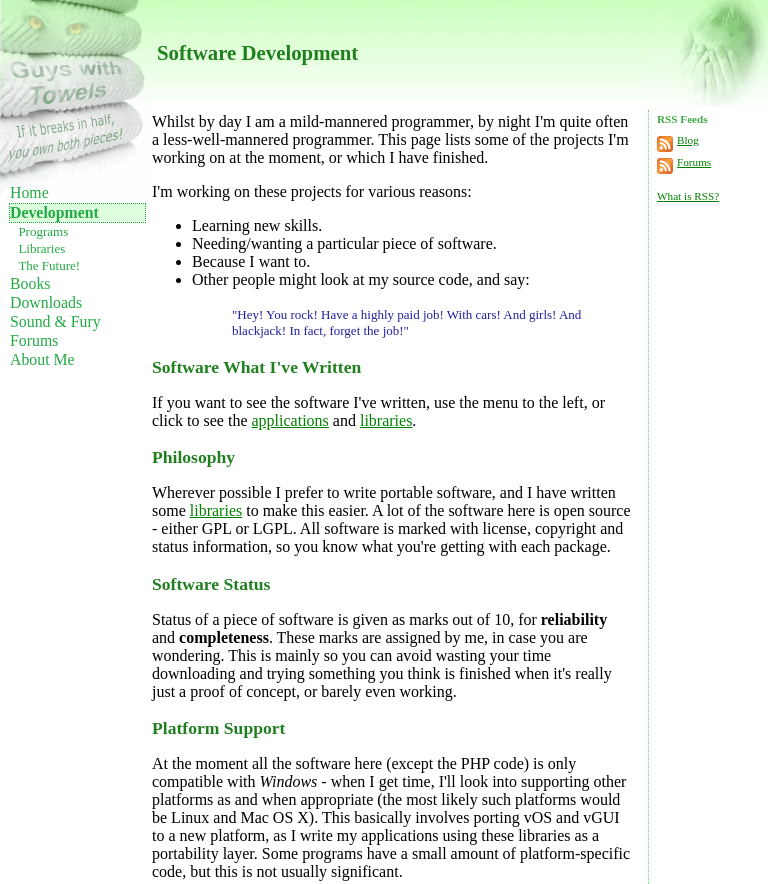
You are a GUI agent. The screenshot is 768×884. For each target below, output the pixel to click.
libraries (386, 420)
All (310, 528)
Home (29, 192)
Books (30, 283)
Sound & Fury (55, 321)
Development (54, 212)
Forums (34, 340)
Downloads (46, 302)
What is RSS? (688, 196)
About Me (42, 359)
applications (290, 420)
